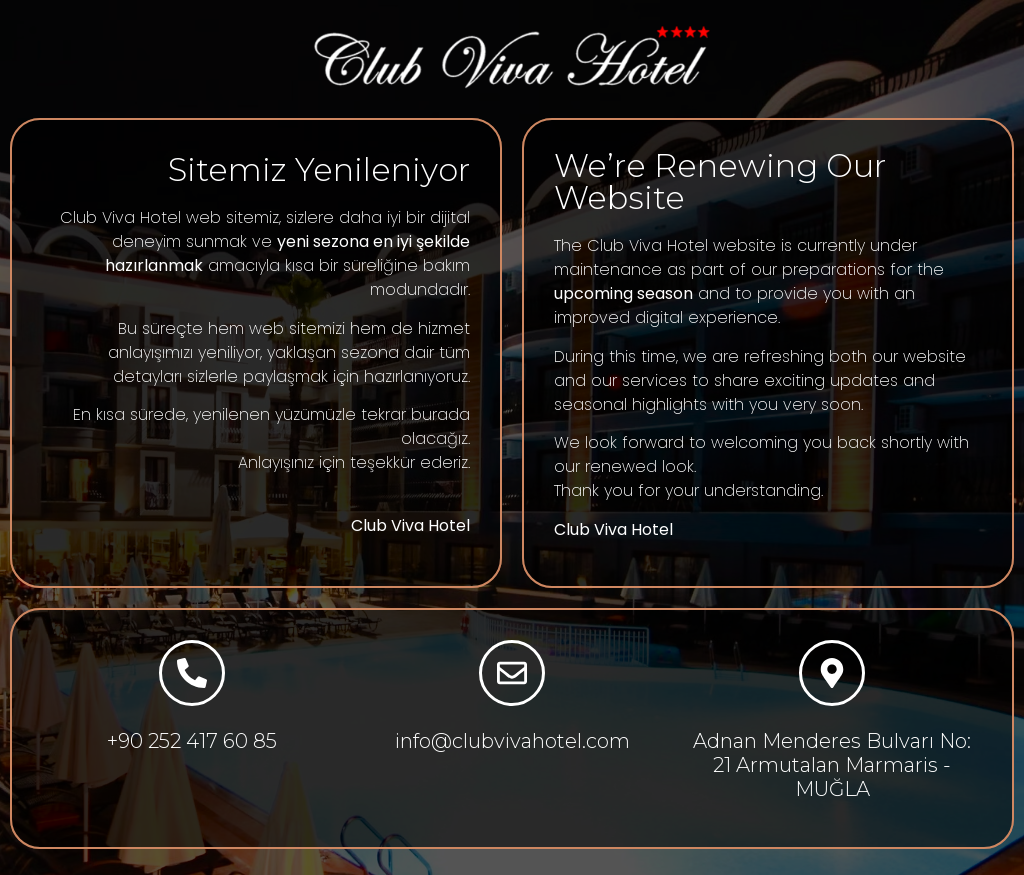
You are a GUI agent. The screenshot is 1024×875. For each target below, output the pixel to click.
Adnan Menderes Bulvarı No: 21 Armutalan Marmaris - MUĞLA (832, 765)
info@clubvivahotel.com (512, 741)
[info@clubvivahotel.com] (512, 673)
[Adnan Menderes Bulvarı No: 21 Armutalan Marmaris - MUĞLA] (832, 673)
